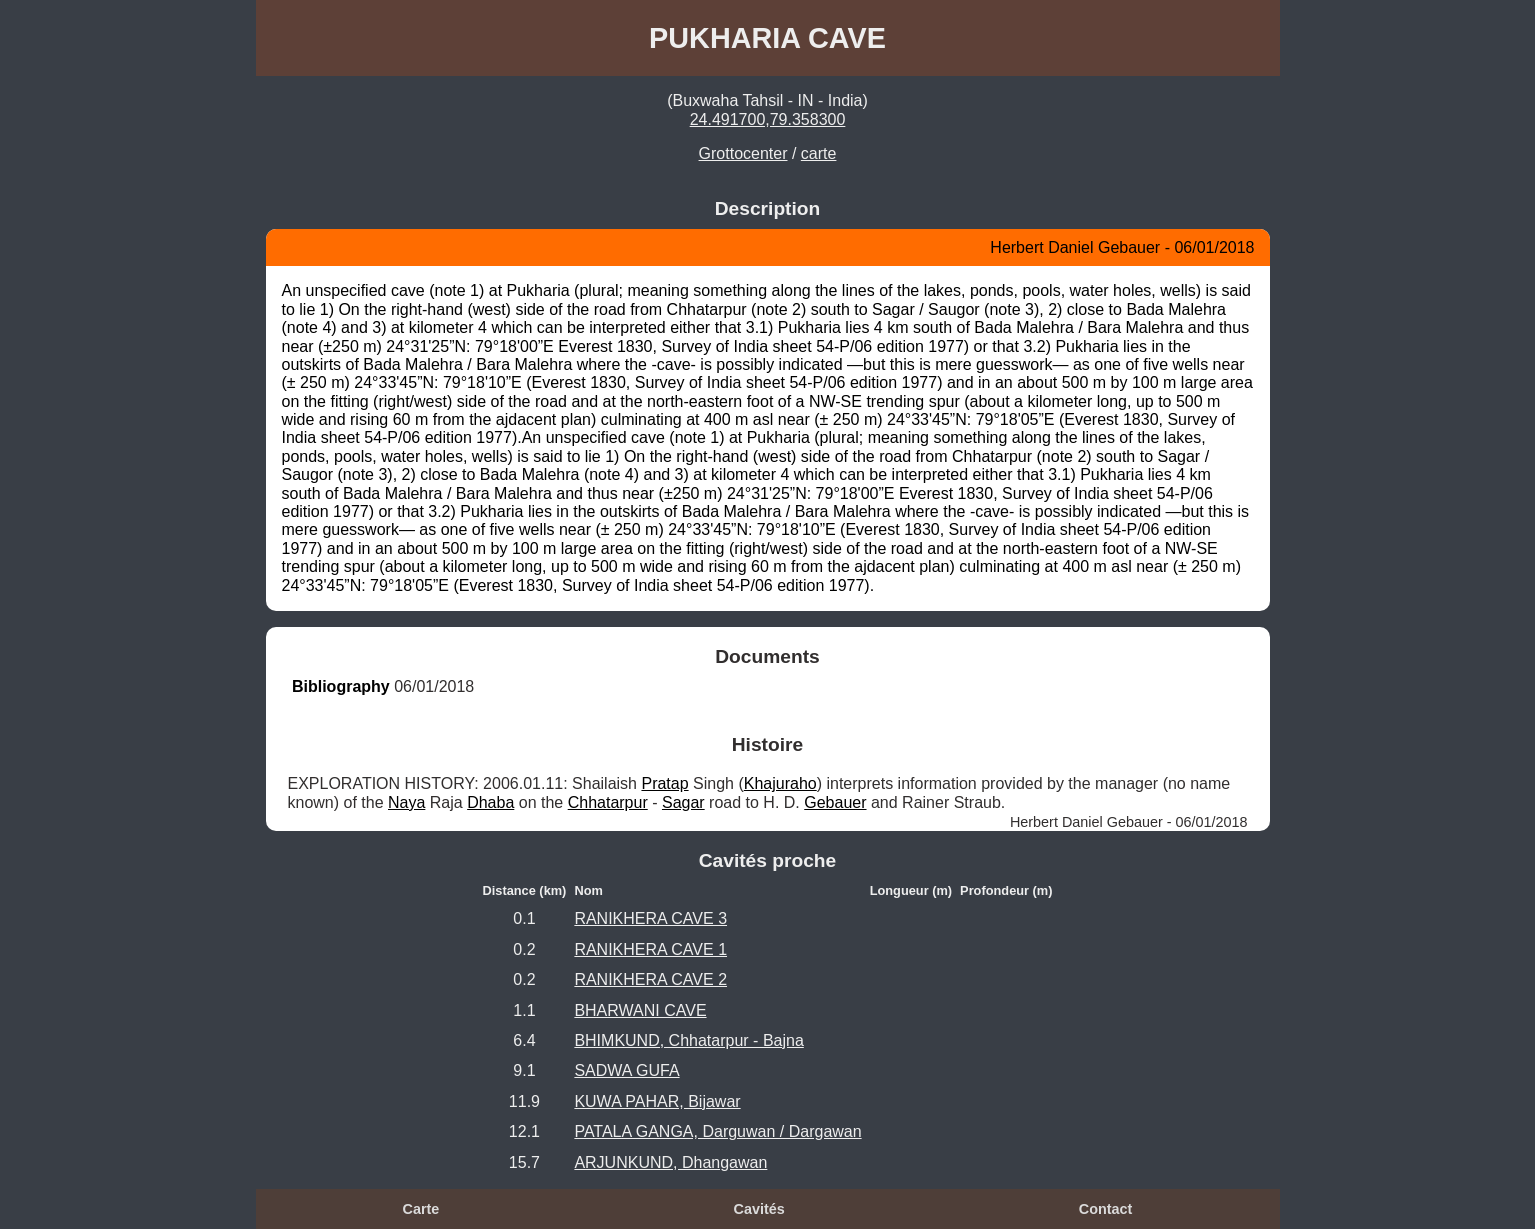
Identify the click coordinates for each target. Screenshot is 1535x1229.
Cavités (759, 1209)
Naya (406, 802)
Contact (1106, 1209)
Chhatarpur (608, 802)
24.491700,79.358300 (768, 119)
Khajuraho (780, 783)
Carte (421, 1209)
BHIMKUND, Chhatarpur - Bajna (688, 1040)
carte (819, 153)
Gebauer (835, 802)
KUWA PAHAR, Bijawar (657, 1101)
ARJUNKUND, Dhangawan (670, 1162)
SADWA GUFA (626, 1070)
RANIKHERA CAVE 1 (650, 949)
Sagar (683, 802)
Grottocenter (743, 153)
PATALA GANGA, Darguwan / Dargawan (717, 1131)
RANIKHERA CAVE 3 (650, 918)
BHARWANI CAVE (640, 1010)
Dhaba (490, 802)
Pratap (664, 783)
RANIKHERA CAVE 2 (650, 979)
